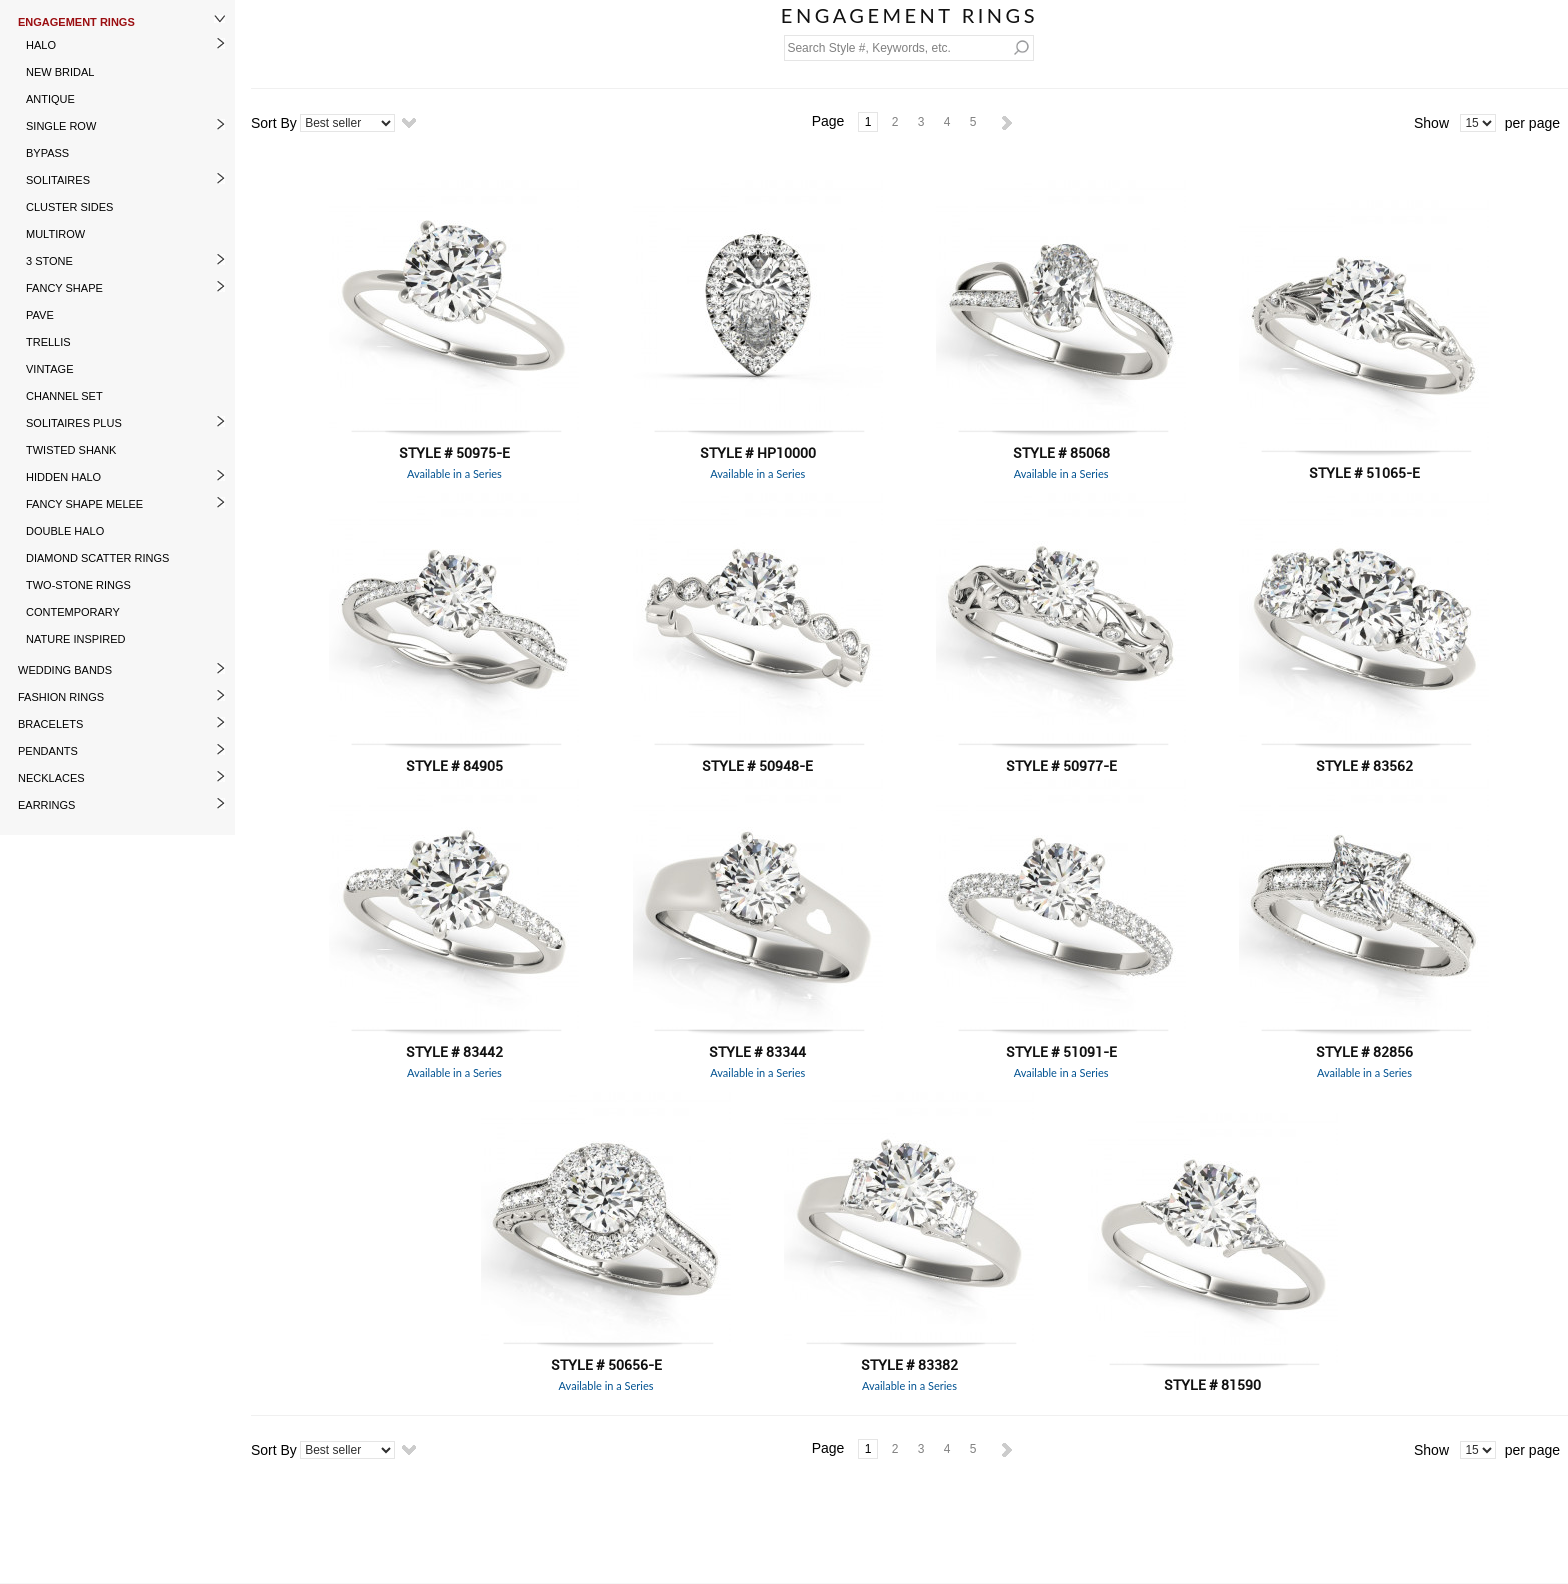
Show (1431, 123)
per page (1532, 123)
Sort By (274, 123)
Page (828, 121)
